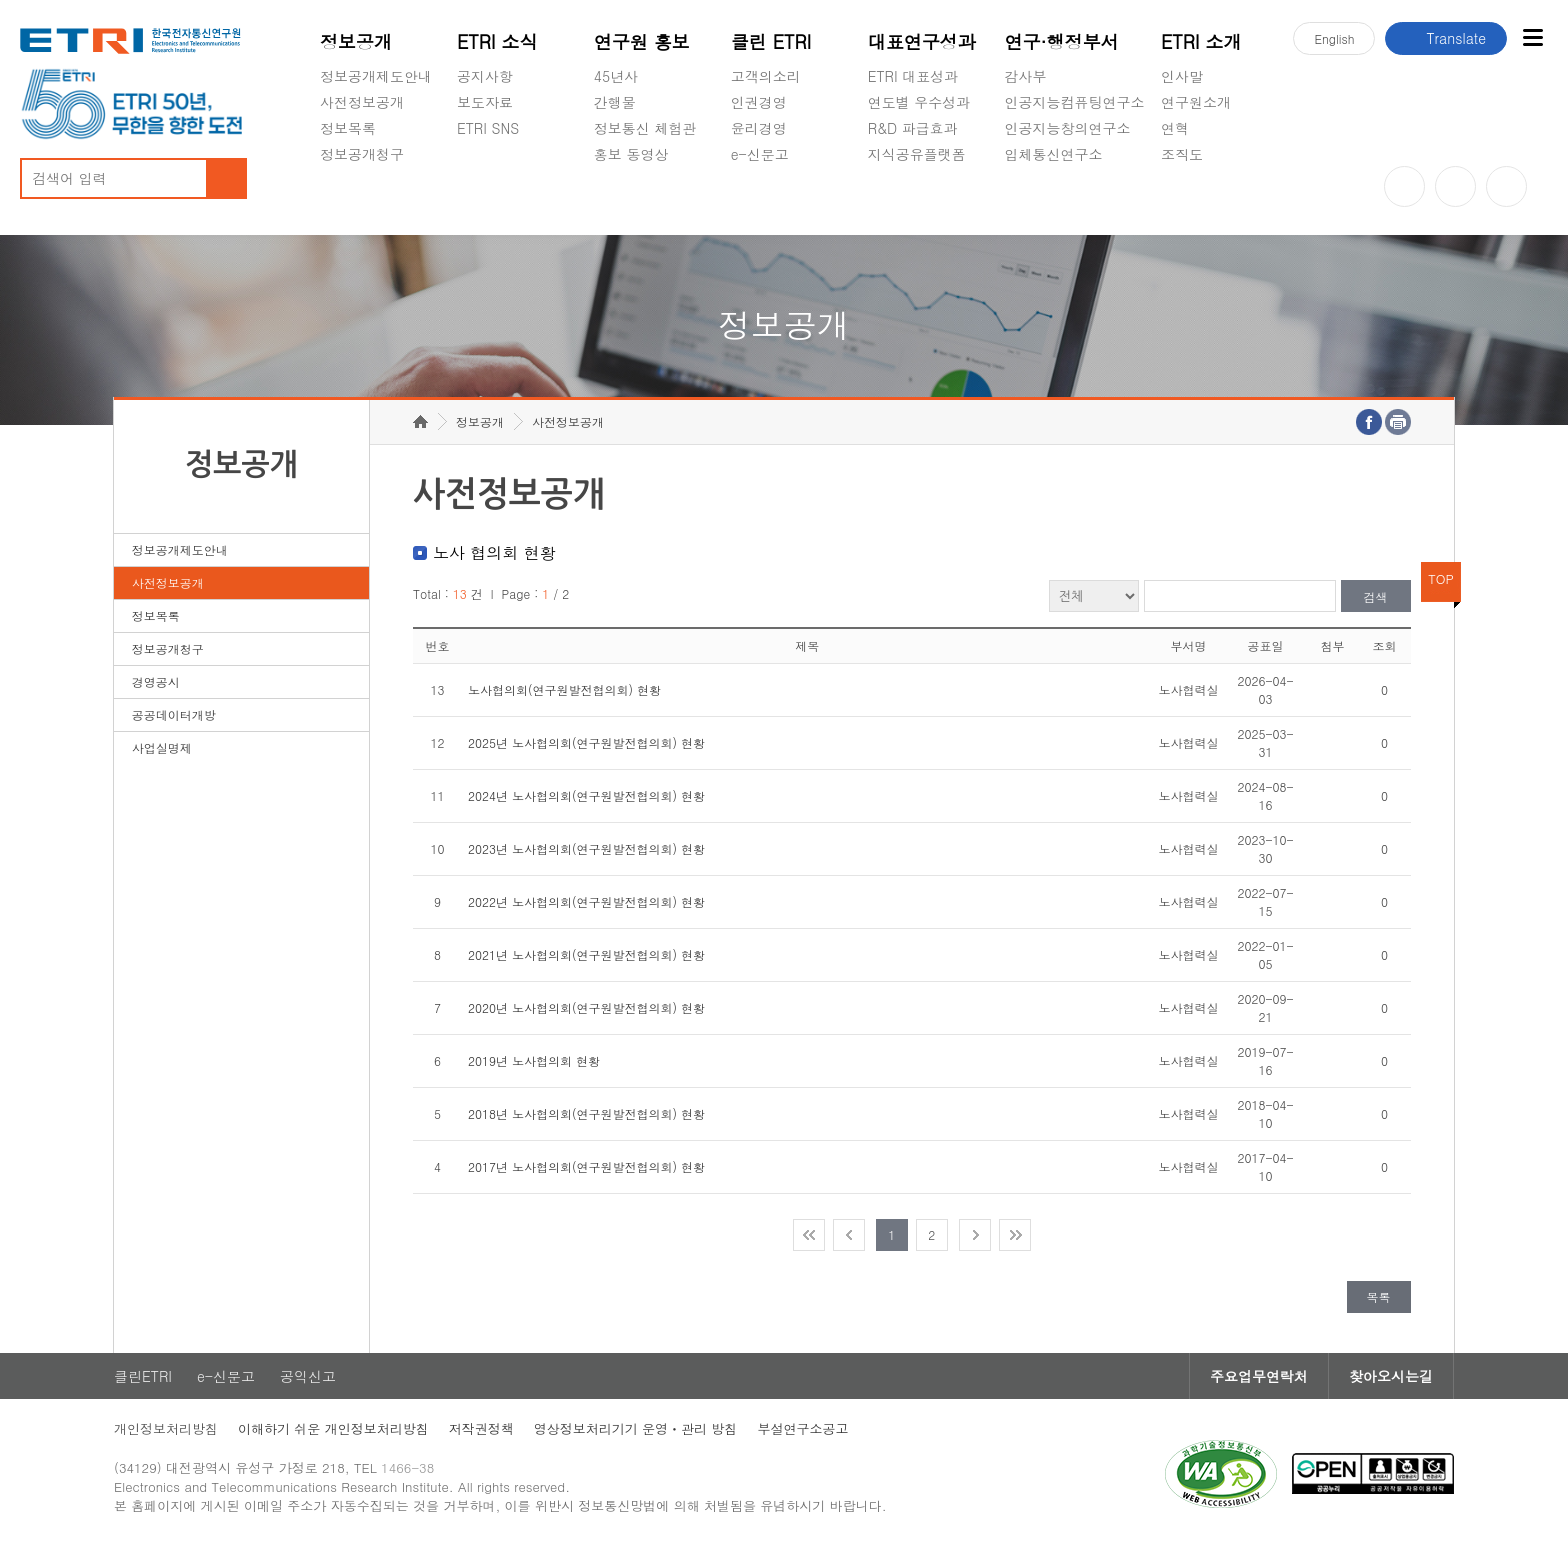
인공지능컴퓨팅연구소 (1075, 102)
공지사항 (485, 76)
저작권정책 (481, 1428)
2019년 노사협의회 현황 (534, 1060)
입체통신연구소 (1054, 154)
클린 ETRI (771, 41)
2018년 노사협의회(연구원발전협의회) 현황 (586, 1113)
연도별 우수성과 (919, 102)
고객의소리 (766, 76)
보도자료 (485, 102)
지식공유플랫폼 (917, 154)
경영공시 (348, 201)
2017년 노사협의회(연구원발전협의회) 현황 (586, 1166)
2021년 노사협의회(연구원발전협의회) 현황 (586, 954)
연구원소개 (1196, 102)
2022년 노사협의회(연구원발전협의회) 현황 (586, 901)
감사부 (1026, 76)
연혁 (1175, 128)
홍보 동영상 (631, 154)
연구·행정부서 (1062, 41)
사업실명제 (162, 747)
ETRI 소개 (1201, 41)
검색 (1376, 596)
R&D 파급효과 (913, 128)
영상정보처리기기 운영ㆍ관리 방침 (636, 1428)
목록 (1379, 1296)
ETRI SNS (488, 128)
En (1334, 38)
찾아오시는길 (1391, 1376)
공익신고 (759, 201)
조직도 (1182, 154)
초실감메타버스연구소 (1075, 201)
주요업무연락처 (1259, 1376)
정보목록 (348, 128)
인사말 (1182, 76)
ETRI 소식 (497, 41)
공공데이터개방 (174, 714)
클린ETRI (143, 1376)
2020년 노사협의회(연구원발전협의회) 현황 (586, 1007)
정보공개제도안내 (376, 76)
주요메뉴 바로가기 (0, 0)
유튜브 (1404, 186)
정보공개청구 (362, 154)
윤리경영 (759, 128)
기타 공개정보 (1205, 201)
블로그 (1455, 186)
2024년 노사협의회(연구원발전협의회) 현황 (586, 795)
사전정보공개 (362, 102)
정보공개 (356, 41)
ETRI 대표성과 (913, 76)
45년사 (616, 76)
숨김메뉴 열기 (330, 178)
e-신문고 (760, 154)
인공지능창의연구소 (1068, 128)
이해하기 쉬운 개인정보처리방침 (333, 1428)
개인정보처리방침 (166, 1428)
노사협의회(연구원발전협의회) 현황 (564, 689)
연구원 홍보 (642, 41)
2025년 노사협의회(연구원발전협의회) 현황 (586, 742)
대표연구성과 (922, 41)
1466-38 (407, 1467)
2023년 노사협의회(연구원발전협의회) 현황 (586, 848)
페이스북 (1506, 186)
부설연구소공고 (802, 1428)
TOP (1441, 578)
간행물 (615, 102)
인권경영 (759, 102)
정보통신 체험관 (645, 128)
